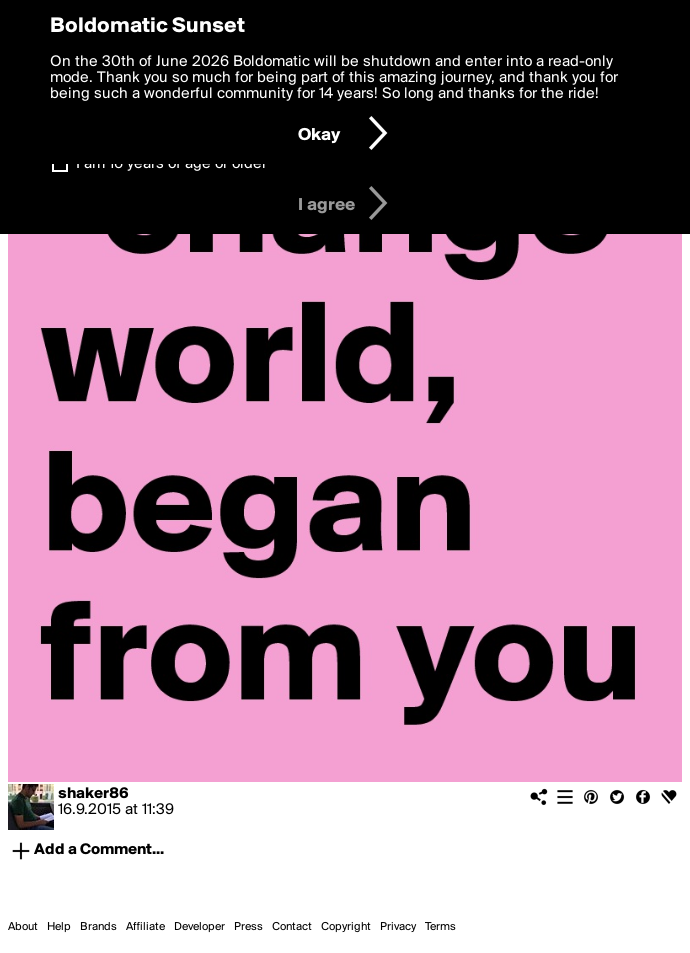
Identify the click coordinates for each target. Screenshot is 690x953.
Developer (199, 927)
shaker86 (93, 794)
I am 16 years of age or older (171, 164)
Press (248, 927)
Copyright (346, 927)
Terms (440, 927)
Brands (98, 927)
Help (59, 927)
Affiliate (145, 927)
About (23, 927)
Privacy (398, 927)
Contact (292, 927)
